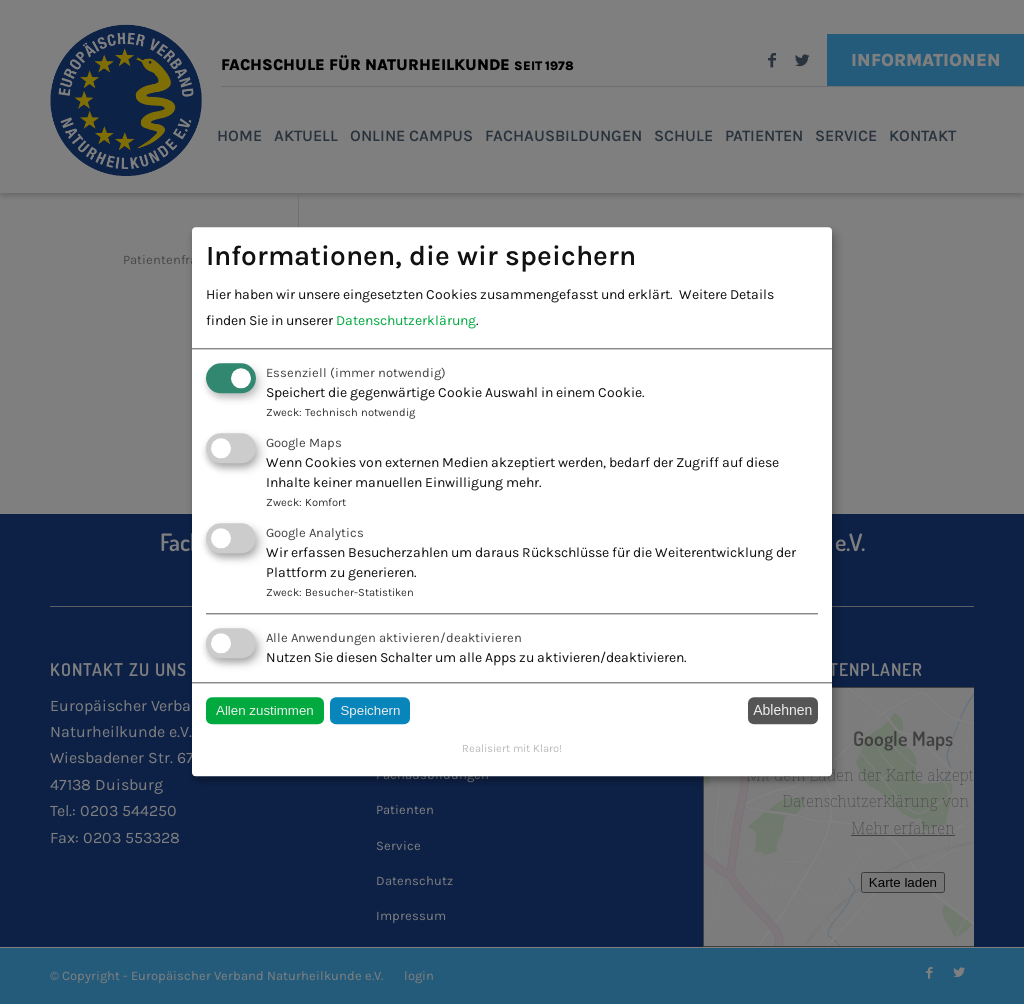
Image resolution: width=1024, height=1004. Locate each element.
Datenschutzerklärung (406, 320)
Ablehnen (782, 711)
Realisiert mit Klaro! (512, 748)
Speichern (370, 710)
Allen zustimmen (265, 710)
